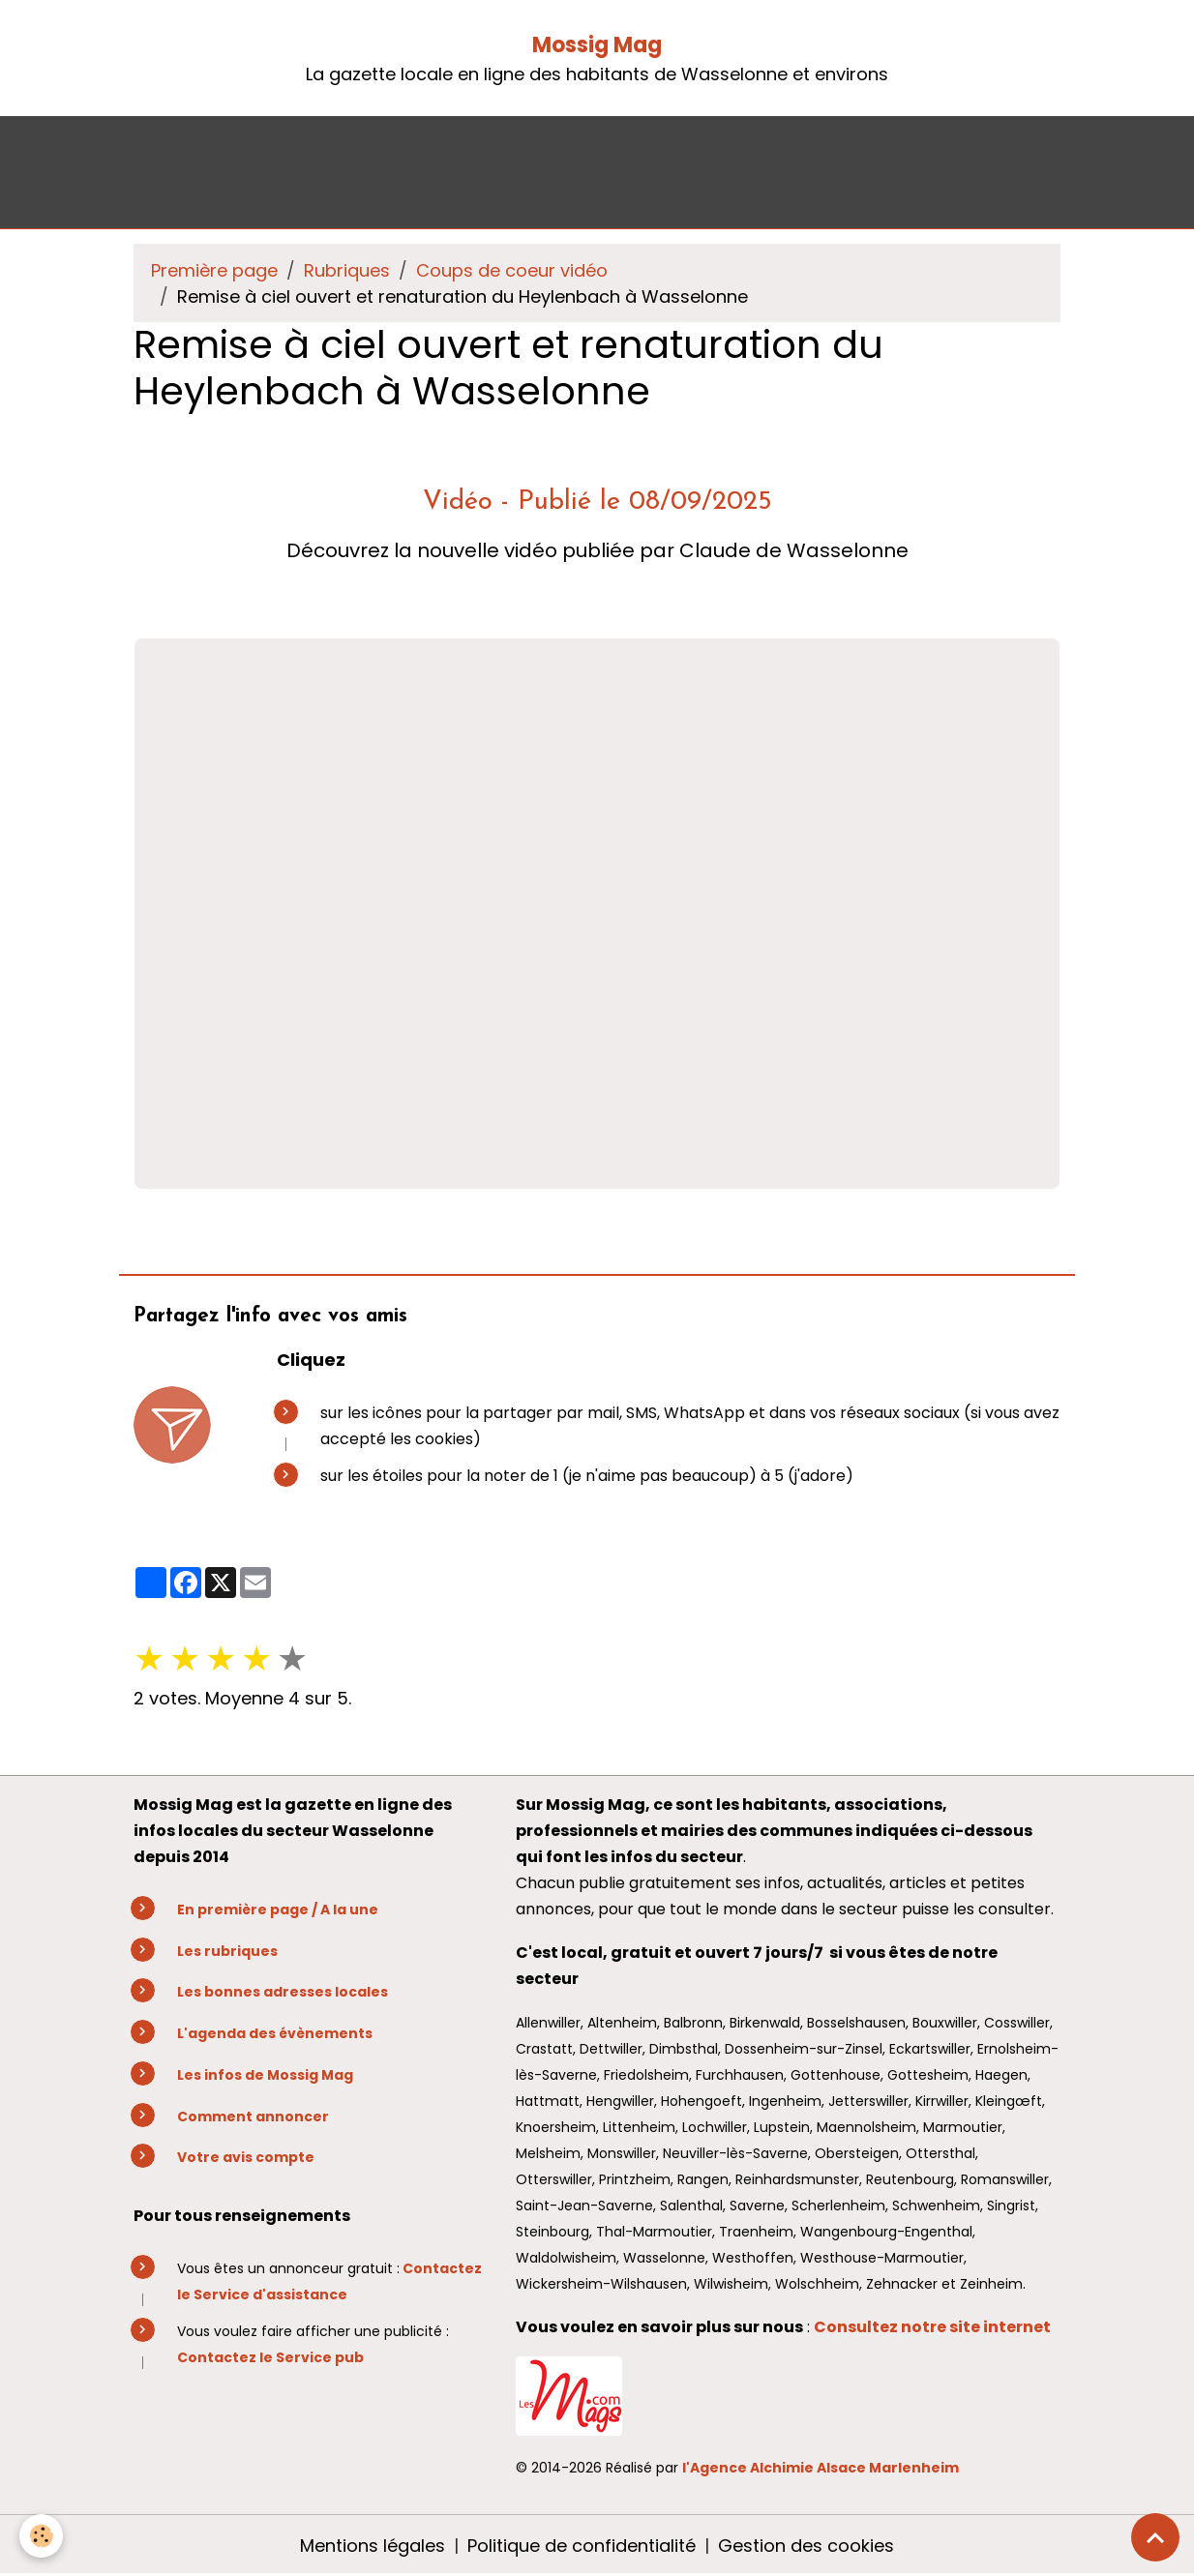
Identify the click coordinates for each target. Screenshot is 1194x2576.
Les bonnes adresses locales (282, 1991)
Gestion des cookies (806, 2545)
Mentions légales (372, 2545)
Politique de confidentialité (581, 2545)
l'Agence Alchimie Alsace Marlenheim (820, 2467)
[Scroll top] (1155, 2537)
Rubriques (347, 270)
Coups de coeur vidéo (512, 270)
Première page (214, 270)
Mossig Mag (597, 45)
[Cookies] (41, 2536)
